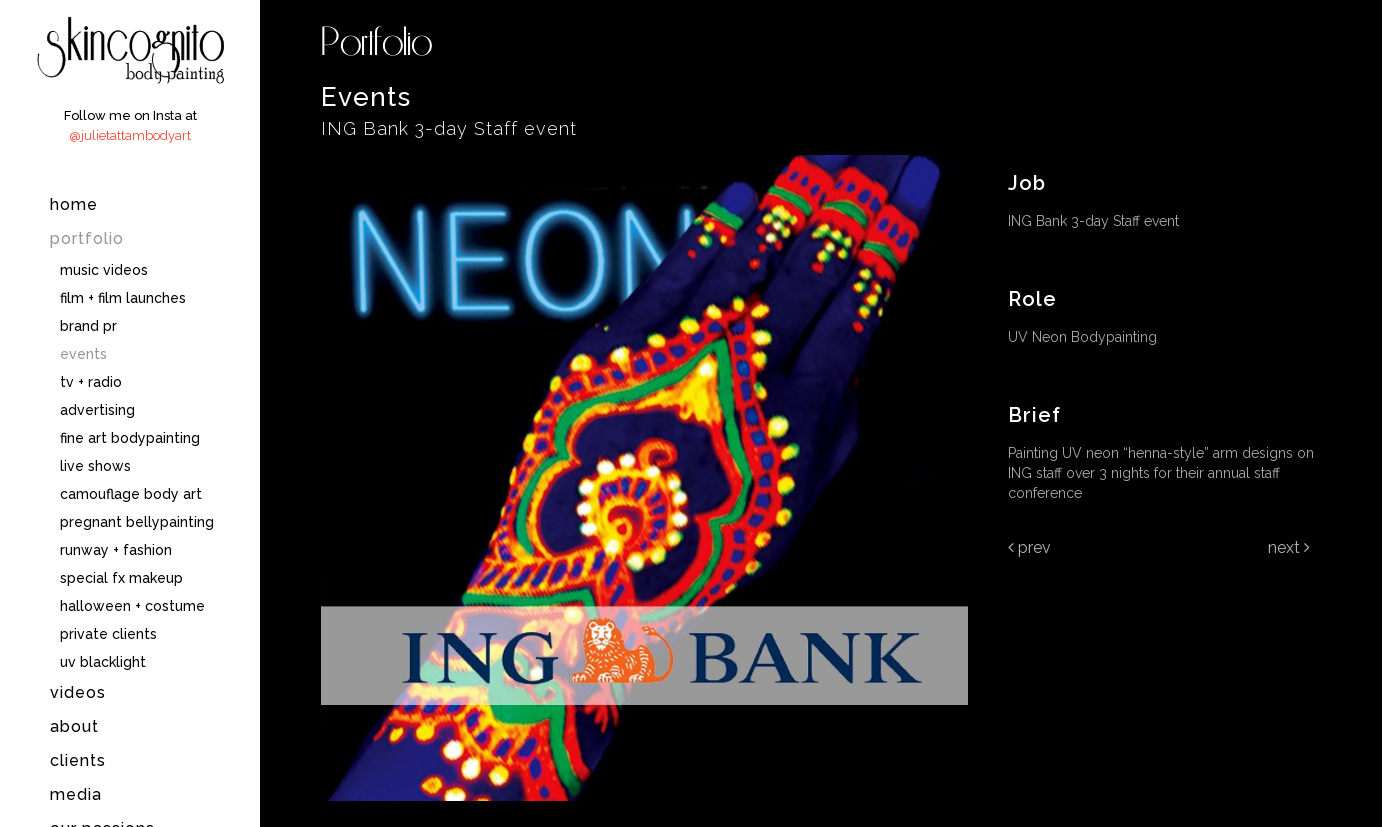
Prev (1029, 547)
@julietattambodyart (130, 135)
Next (1289, 547)
